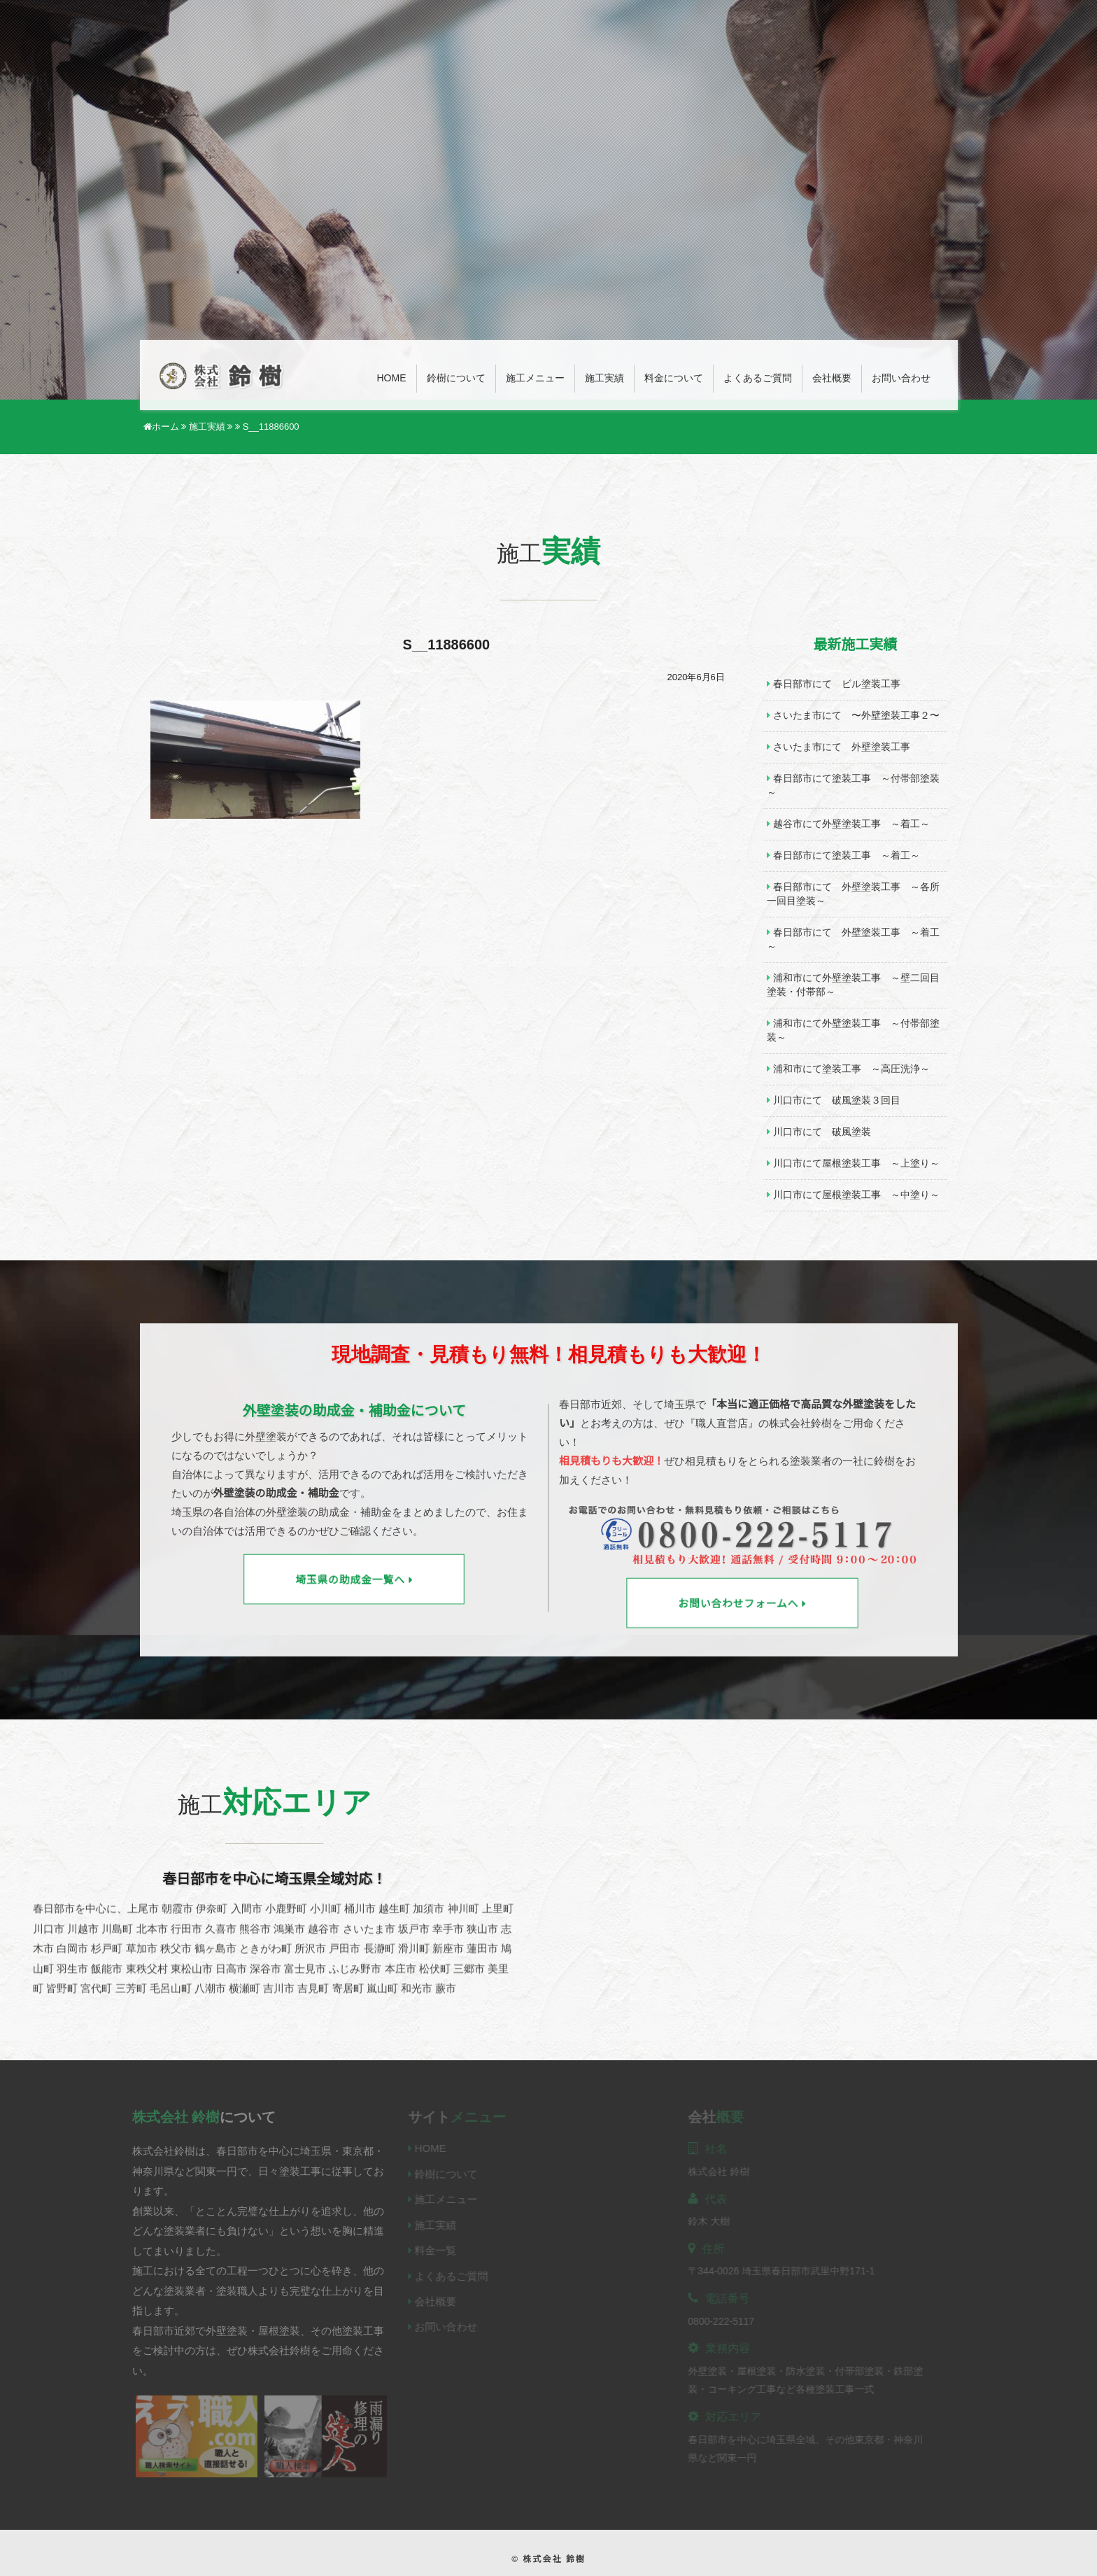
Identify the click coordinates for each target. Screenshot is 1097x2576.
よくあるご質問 (757, 378)
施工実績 (604, 378)
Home (391, 378)
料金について (673, 378)
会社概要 (831, 378)
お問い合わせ (901, 378)
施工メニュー (535, 378)
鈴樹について (456, 378)
